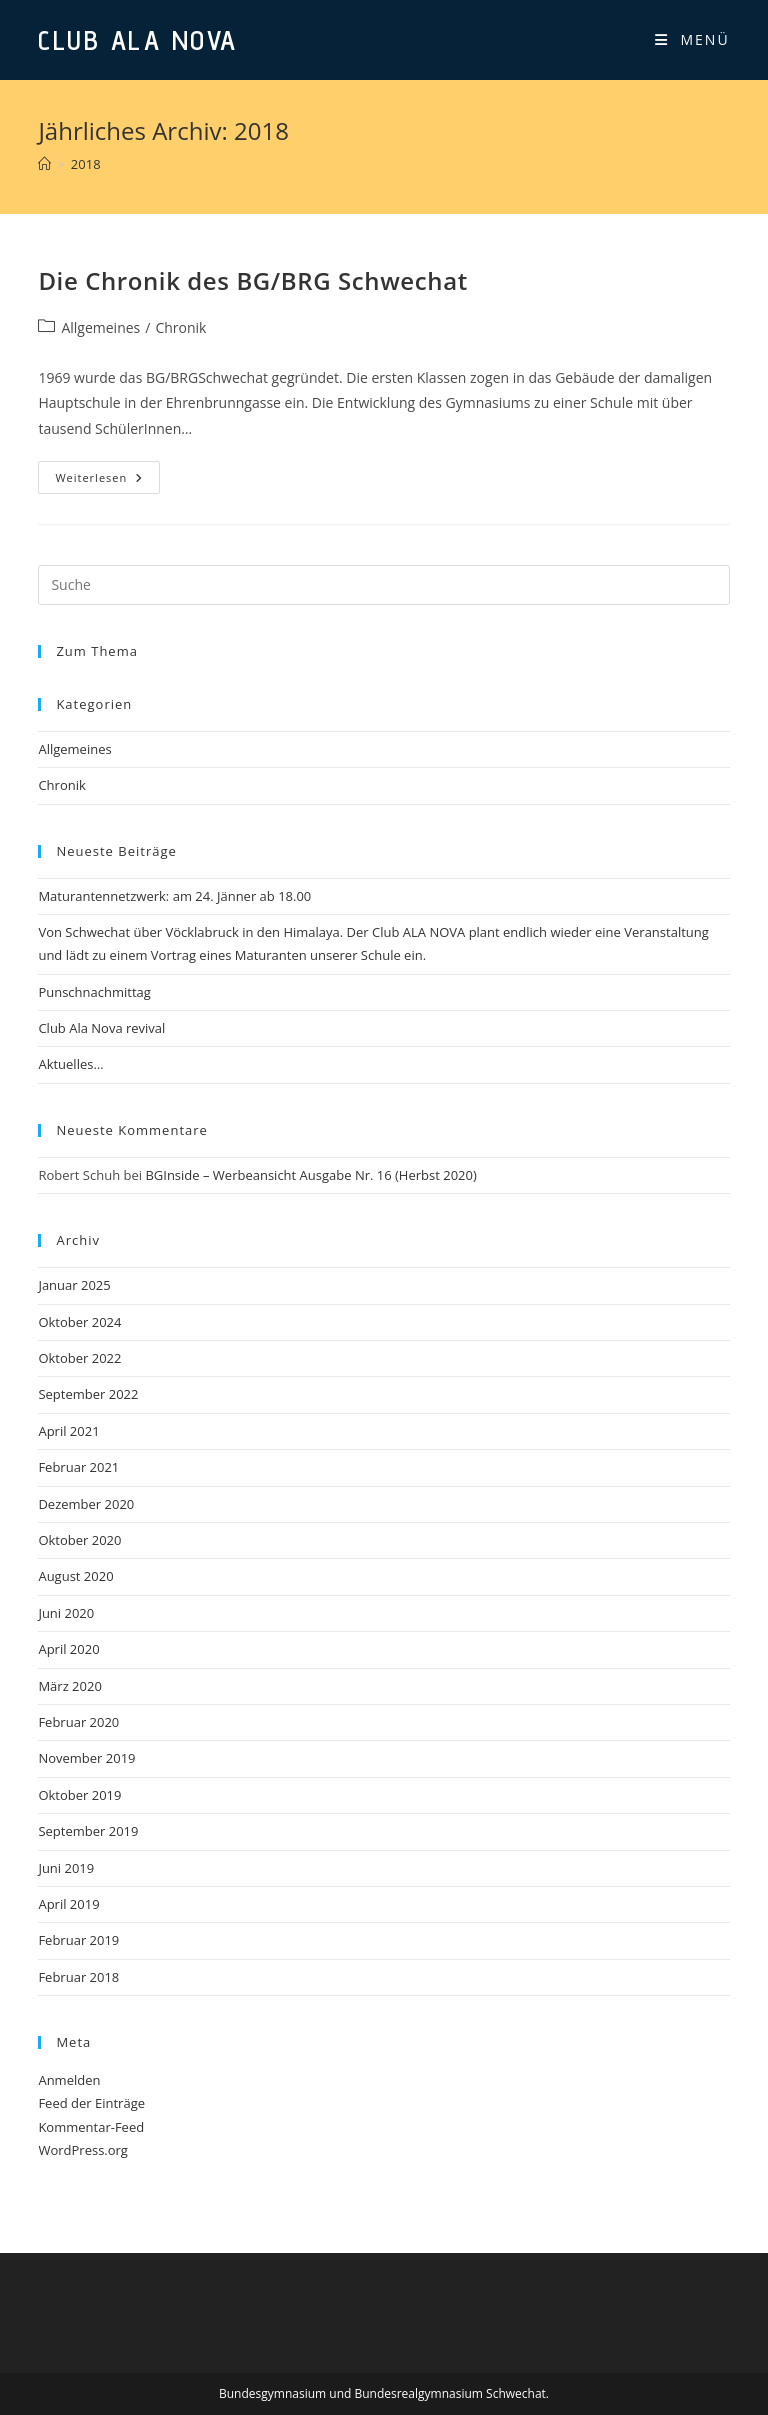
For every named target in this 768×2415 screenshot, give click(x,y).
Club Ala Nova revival (101, 1028)
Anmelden (69, 2080)
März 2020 (69, 1686)
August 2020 (75, 1576)
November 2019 (86, 1758)
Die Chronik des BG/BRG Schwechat (252, 280)
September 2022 (88, 1394)
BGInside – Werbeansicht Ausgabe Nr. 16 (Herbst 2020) (310, 1175)
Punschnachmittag (94, 992)
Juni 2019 (66, 1868)
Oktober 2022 (79, 1358)
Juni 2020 (66, 1613)
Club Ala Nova (138, 39)
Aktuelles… (70, 1064)
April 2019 (68, 1904)
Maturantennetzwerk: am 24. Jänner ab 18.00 (174, 896)
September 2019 (88, 1831)
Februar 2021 (78, 1467)
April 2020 (68, 1649)
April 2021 (68, 1431)
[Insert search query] (383, 585)
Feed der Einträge (91, 2103)
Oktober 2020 (79, 1540)
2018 (86, 164)
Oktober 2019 (79, 1795)
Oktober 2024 (79, 1322)
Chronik (180, 327)
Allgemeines (100, 327)
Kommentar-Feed (91, 2127)
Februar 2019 (78, 1940)
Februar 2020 (78, 1722)
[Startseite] (44, 164)
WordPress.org (83, 2150)
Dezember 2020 (86, 1504)
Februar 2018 (78, 1977)
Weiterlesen (107, 481)
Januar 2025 (74, 1285)
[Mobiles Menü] (692, 40)
